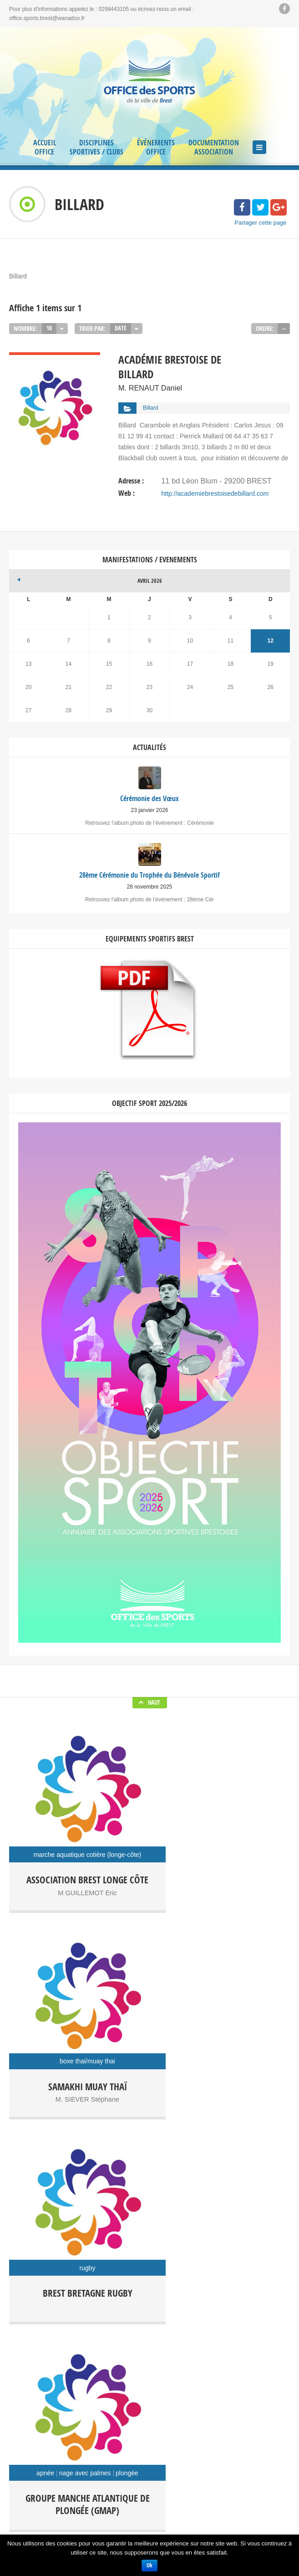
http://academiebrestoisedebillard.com (215, 488)
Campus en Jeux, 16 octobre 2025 (153, 2301)
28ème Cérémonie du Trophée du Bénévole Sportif (153, 2287)
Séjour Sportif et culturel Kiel (144, 2382)
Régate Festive (224, 2368)
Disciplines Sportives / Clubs (96, 147)
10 (49, 328)
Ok (149, 2565)
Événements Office (156, 147)
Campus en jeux (66, 2368)
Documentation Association (213, 147)
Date (120, 328)
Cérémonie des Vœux (153, 2273)
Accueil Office (44, 147)
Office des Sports (124, 2368)
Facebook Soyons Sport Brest (149, 2221)
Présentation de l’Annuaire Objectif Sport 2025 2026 (154, 2314)
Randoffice (175, 2368)
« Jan (15, 570)
